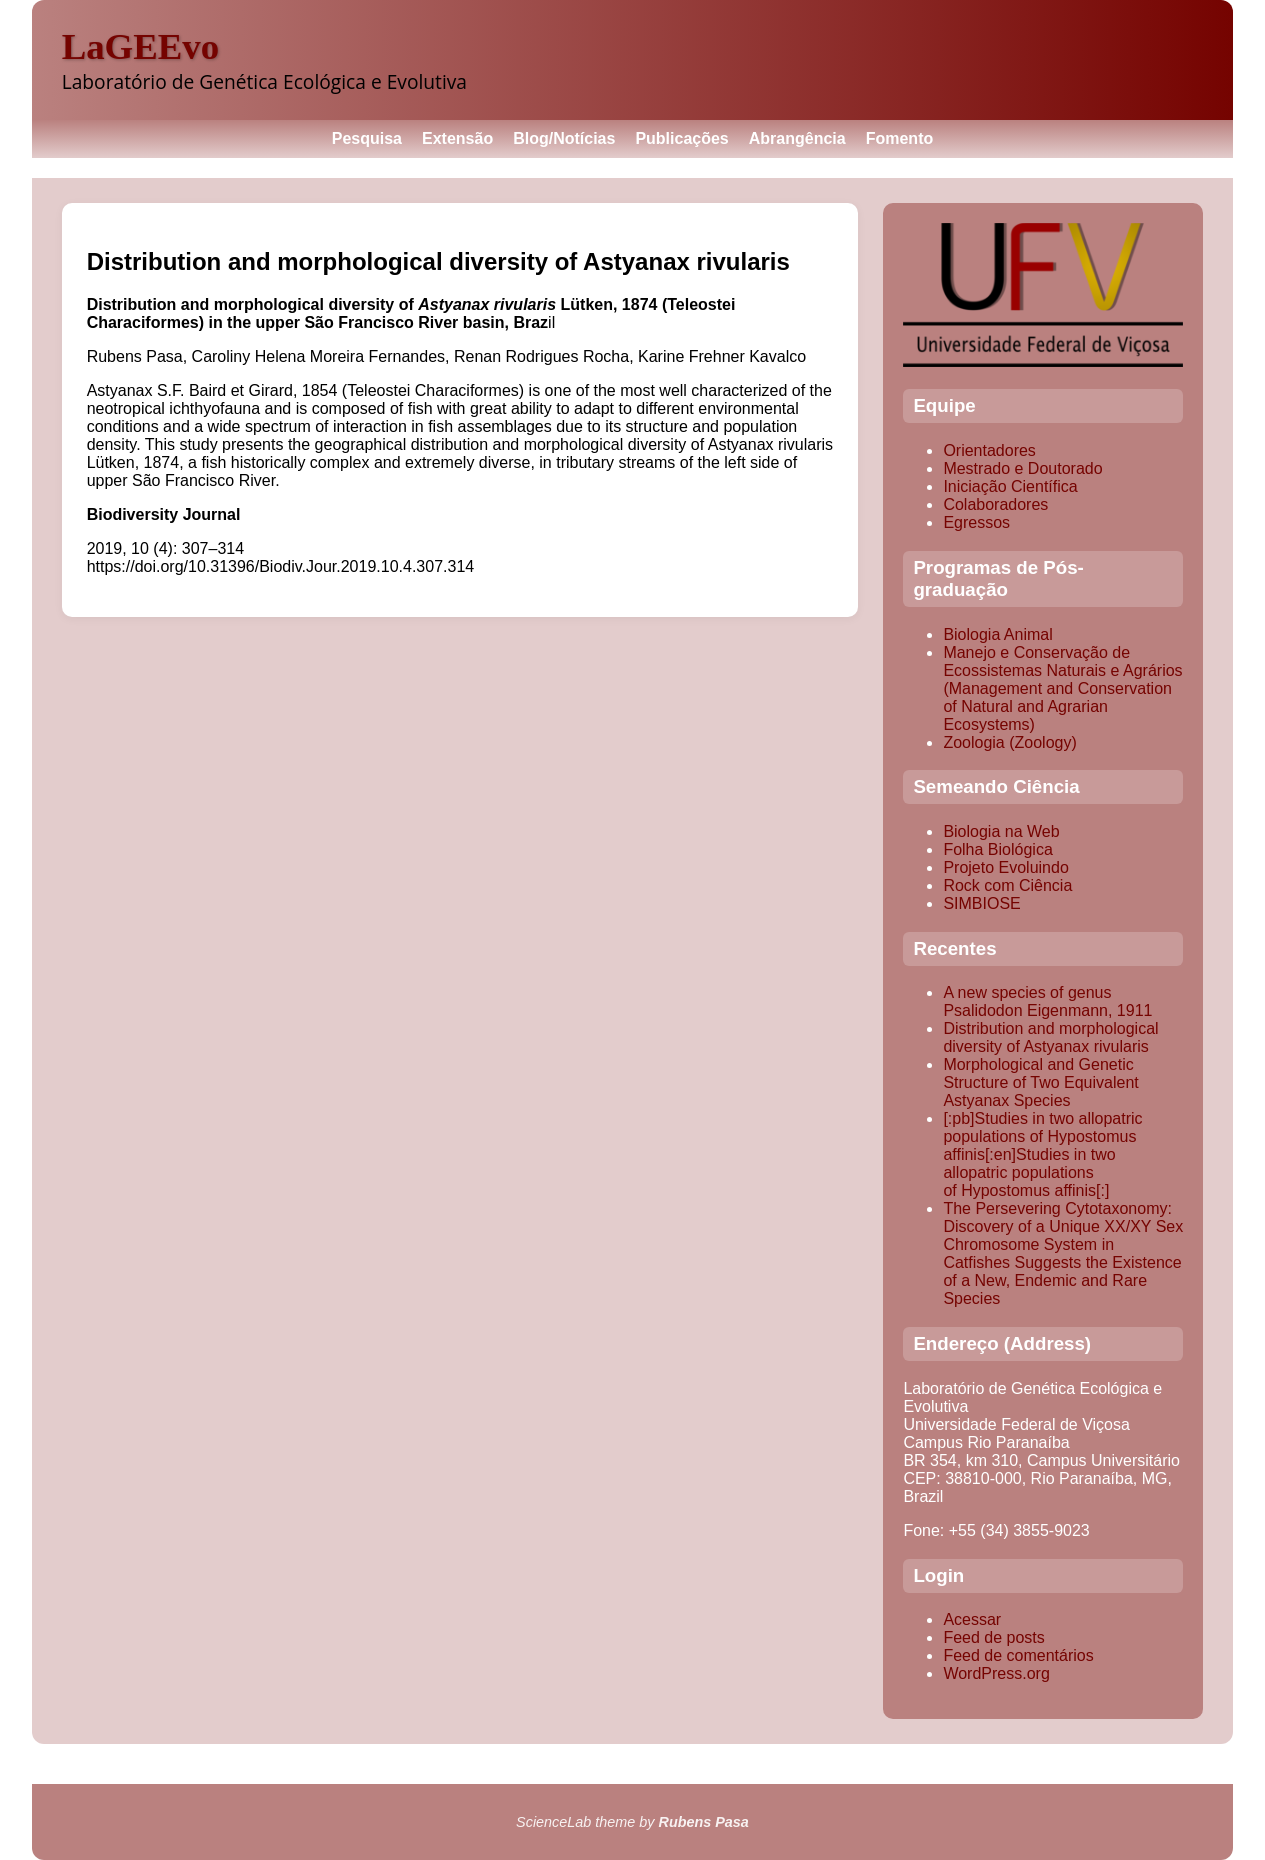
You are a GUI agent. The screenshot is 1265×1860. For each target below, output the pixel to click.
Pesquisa (367, 138)
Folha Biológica (997, 849)
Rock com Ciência (1007, 885)
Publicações (681, 138)
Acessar (972, 1619)
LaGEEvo (140, 46)
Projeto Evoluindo (1005, 867)
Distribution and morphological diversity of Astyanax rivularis (1050, 1037)
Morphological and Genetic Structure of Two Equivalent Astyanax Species (1040, 1082)
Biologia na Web (1001, 831)
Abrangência (797, 138)
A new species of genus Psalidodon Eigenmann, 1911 (1047, 1001)
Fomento (900, 138)
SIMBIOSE (981, 903)
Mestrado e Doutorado (1022, 468)
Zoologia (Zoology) (1009, 742)
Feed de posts (993, 1637)
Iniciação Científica (1010, 486)
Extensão (457, 138)
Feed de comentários (1018, 1655)
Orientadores (989, 450)
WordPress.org (996, 1673)
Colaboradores (995, 504)
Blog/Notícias (564, 138)
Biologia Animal (997, 634)
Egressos (976, 522)
